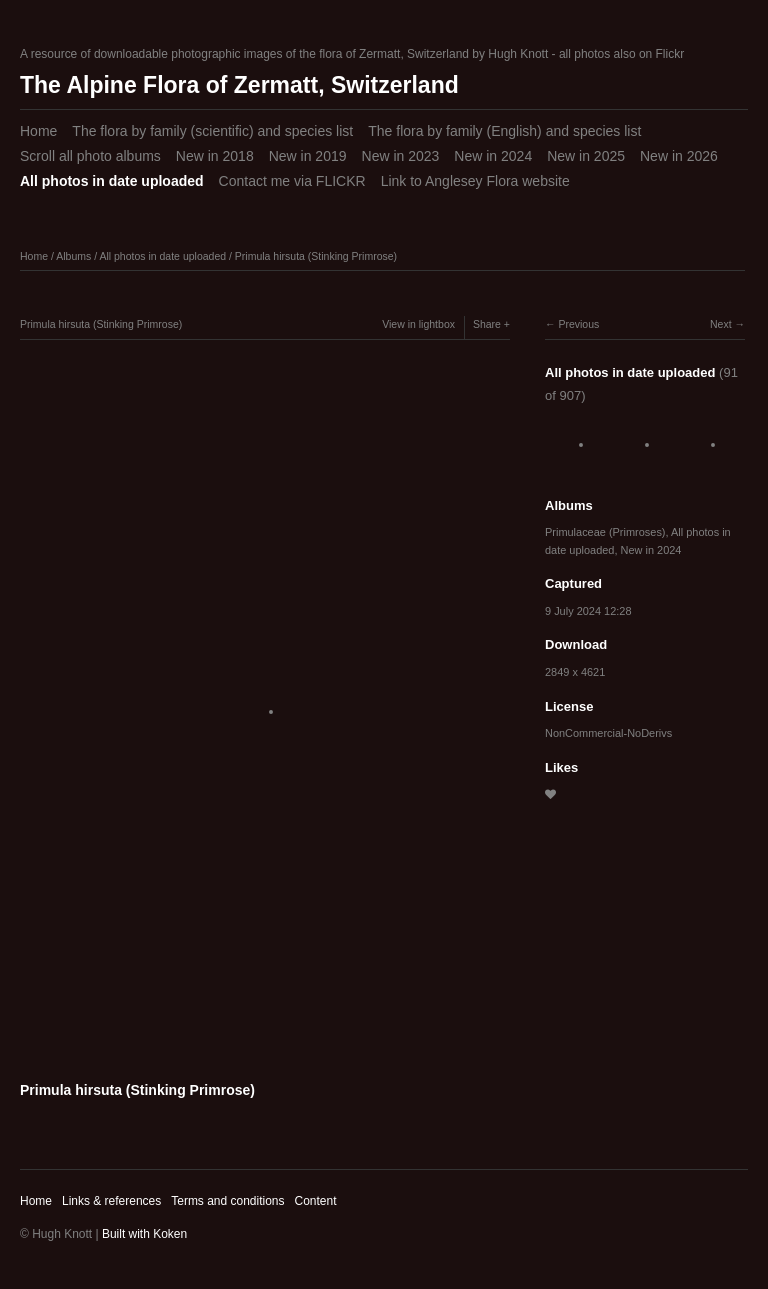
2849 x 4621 (575, 672)
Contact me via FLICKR (292, 181)
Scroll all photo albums (90, 156)
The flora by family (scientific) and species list (212, 131)
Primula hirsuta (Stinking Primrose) (316, 256)
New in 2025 (586, 156)
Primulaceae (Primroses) (605, 532)
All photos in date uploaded (112, 181)
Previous (578, 324)
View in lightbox (418, 324)
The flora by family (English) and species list (504, 131)
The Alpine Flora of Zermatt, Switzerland (239, 85)
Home (38, 131)
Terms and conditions (227, 1201)
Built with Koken (144, 1234)
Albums (73, 256)
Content (315, 1201)
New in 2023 (401, 156)
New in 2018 (215, 156)
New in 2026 (679, 156)
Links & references (111, 1201)
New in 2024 (493, 156)
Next (721, 324)
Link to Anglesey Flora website (475, 181)
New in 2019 (308, 156)
